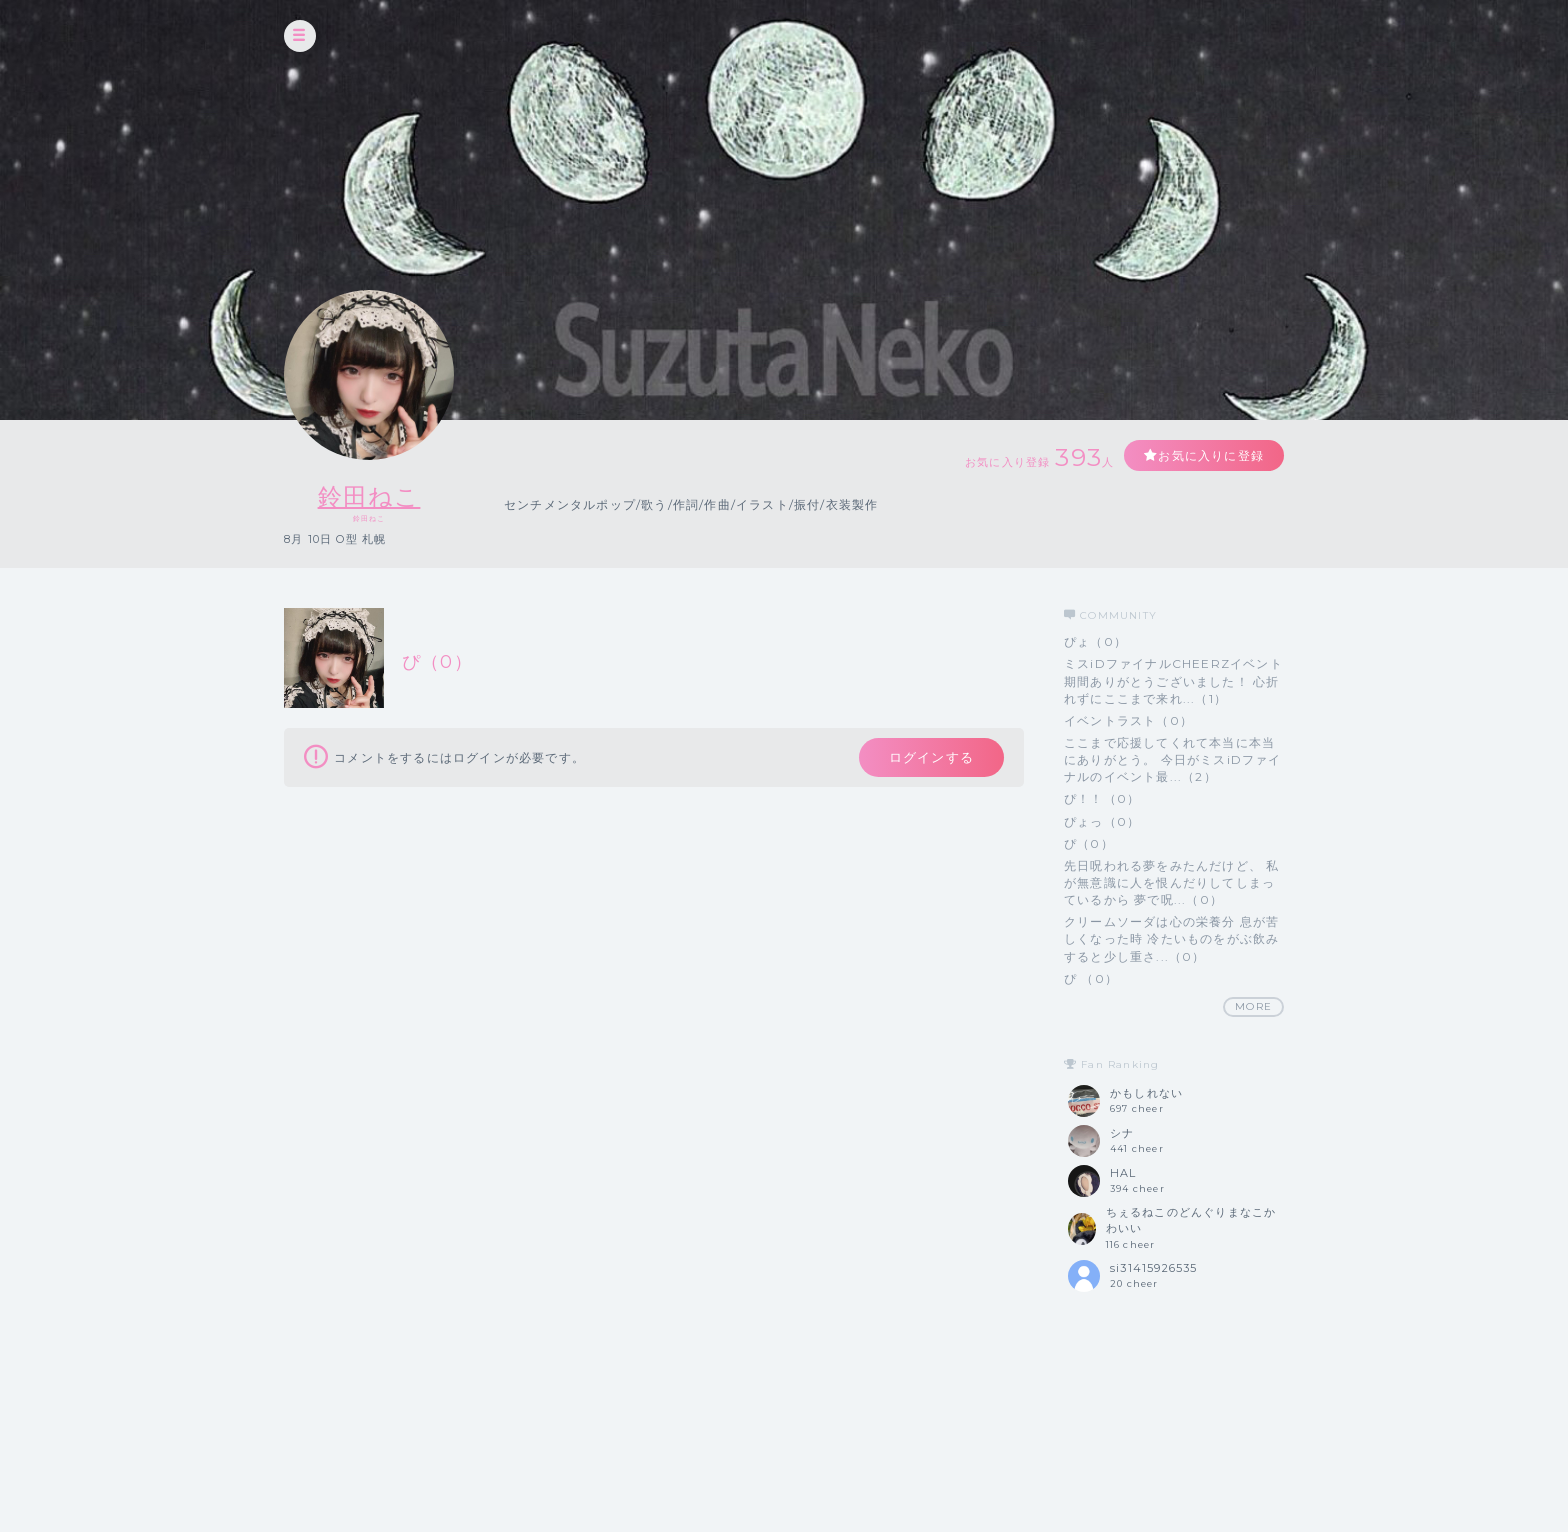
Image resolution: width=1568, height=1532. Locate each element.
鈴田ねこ (369, 496)
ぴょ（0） (1095, 641)
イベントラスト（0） (1128, 720)
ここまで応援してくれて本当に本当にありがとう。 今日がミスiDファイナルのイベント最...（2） (1173, 759)
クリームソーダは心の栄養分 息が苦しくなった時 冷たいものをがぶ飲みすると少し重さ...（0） (1171, 938)
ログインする (931, 757)
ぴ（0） (1089, 843)
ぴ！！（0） (1102, 798)
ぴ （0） (1091, 978)
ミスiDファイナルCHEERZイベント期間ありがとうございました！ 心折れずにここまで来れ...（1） (1173, 680)
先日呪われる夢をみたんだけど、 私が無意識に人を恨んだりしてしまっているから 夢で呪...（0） (1171, 882)
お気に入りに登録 (1211, 455)
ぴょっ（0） (1102, 821)
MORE (1253, 1006)
